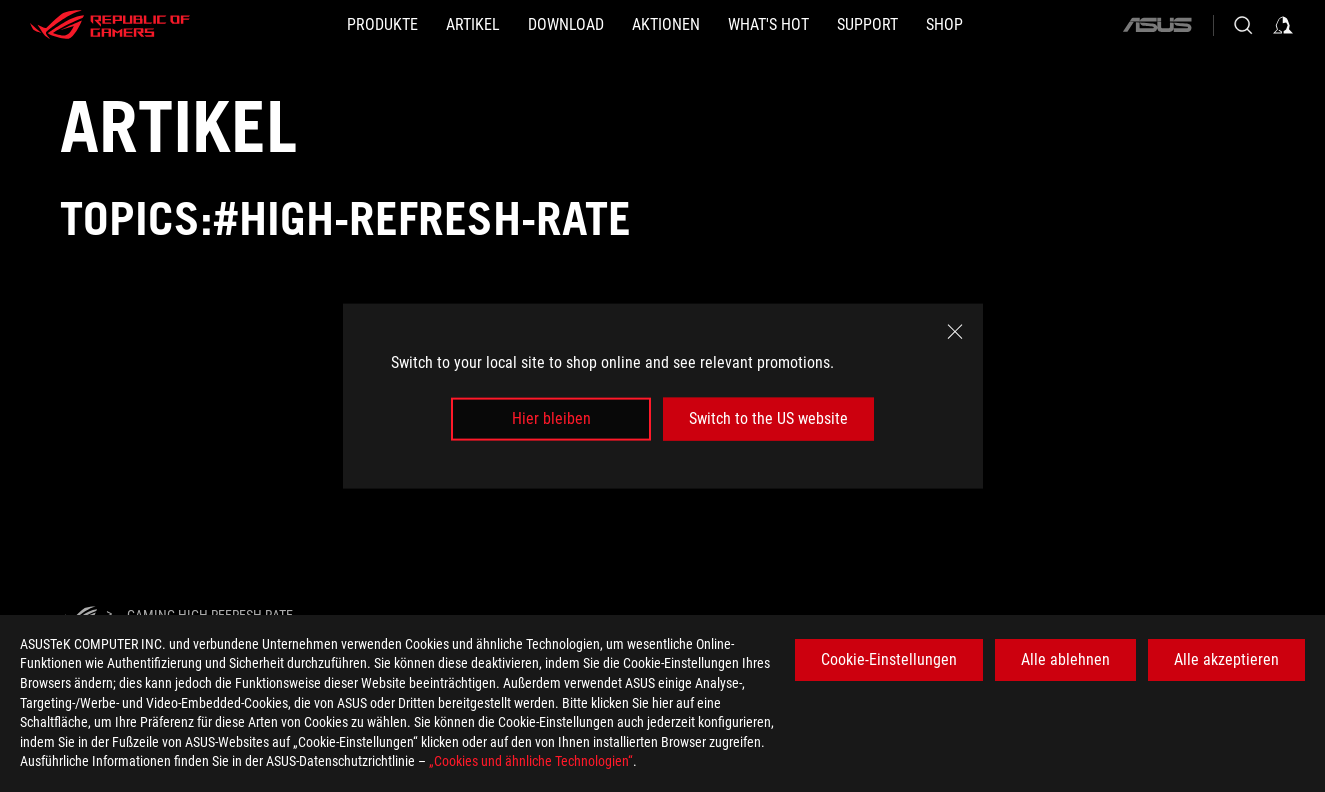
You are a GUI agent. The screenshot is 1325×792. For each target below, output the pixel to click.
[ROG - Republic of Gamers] (110, 25)
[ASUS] (1157, 25)
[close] (955, 332)
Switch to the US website (768, 418)
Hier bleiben (551, 418)
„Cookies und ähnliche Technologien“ (531, 761)
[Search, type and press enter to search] (1243, 25)
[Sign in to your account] (1283, 25)
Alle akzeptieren (1226, 659)
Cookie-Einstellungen (889, 659)
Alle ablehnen (1065, 659)
